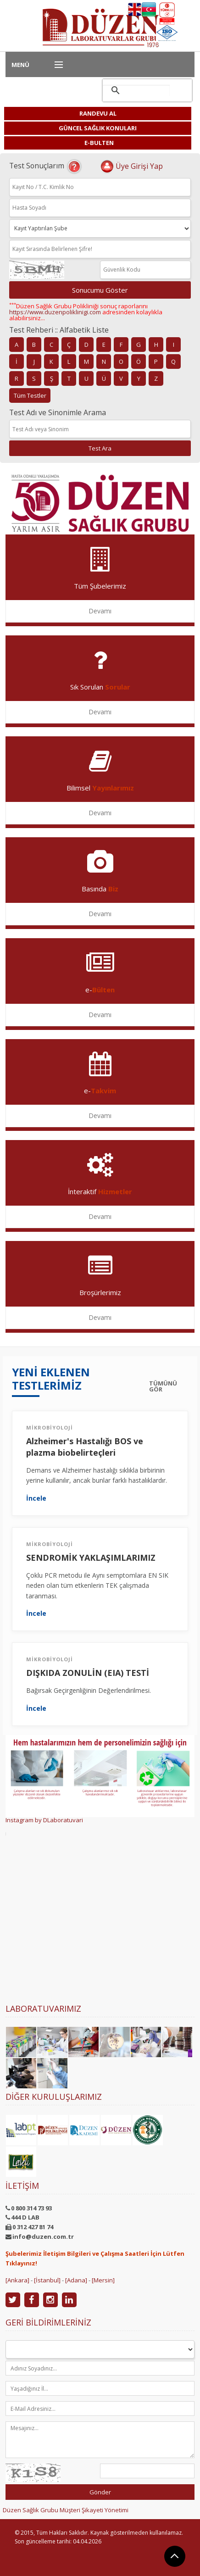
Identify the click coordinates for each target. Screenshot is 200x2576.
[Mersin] (103, 2280)
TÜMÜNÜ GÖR (163, 1386)
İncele (36, 1498)
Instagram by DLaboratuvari (44, 1820)
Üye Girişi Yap (131, 166)
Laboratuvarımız (43, 2008)
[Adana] (76, 2280)
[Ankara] (17, 2280)
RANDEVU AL (98, 113)
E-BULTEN (99, 143)
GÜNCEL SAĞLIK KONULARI (98, 128)
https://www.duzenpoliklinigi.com (55, 312)
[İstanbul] (47, 2280)
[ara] (136, 90)
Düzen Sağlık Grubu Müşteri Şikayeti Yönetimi (65, 2510)
